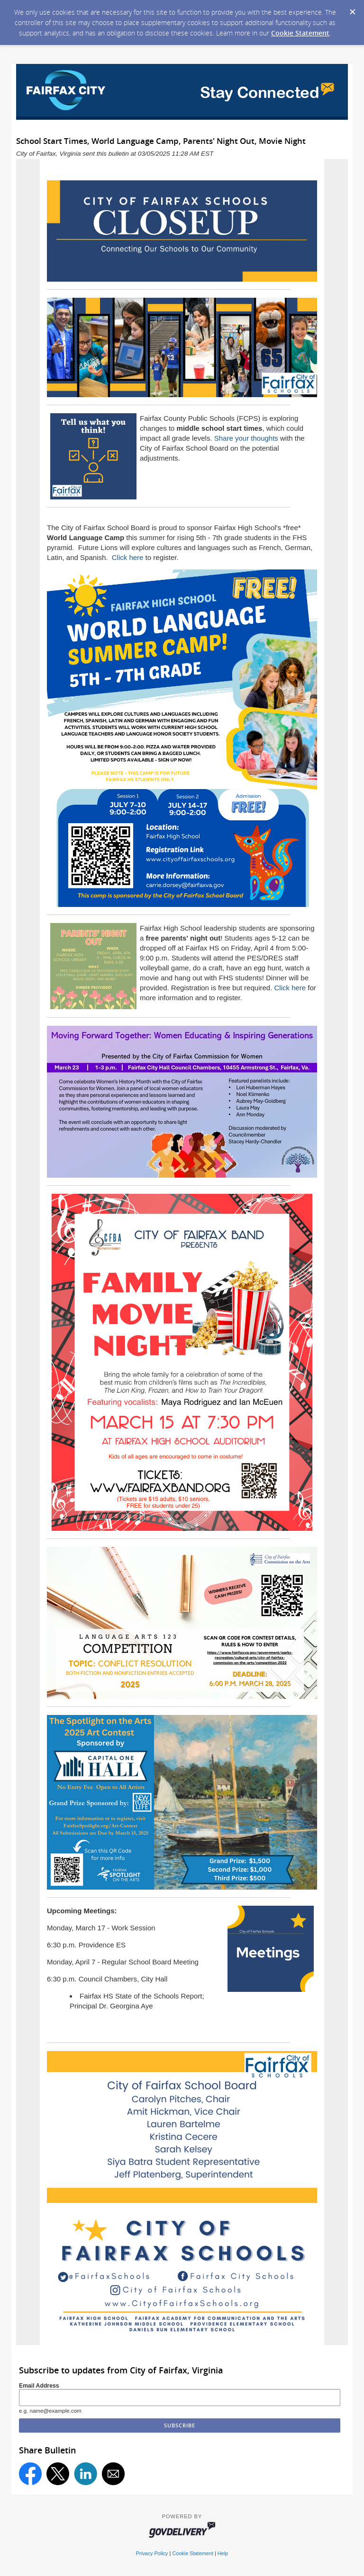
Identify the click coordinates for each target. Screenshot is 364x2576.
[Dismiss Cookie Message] (352, 9)
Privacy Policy (152, 2553)
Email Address (39, 2385)
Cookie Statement (300, 32)
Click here (128, 557)
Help (223, 2553)
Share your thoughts (246, 438)
